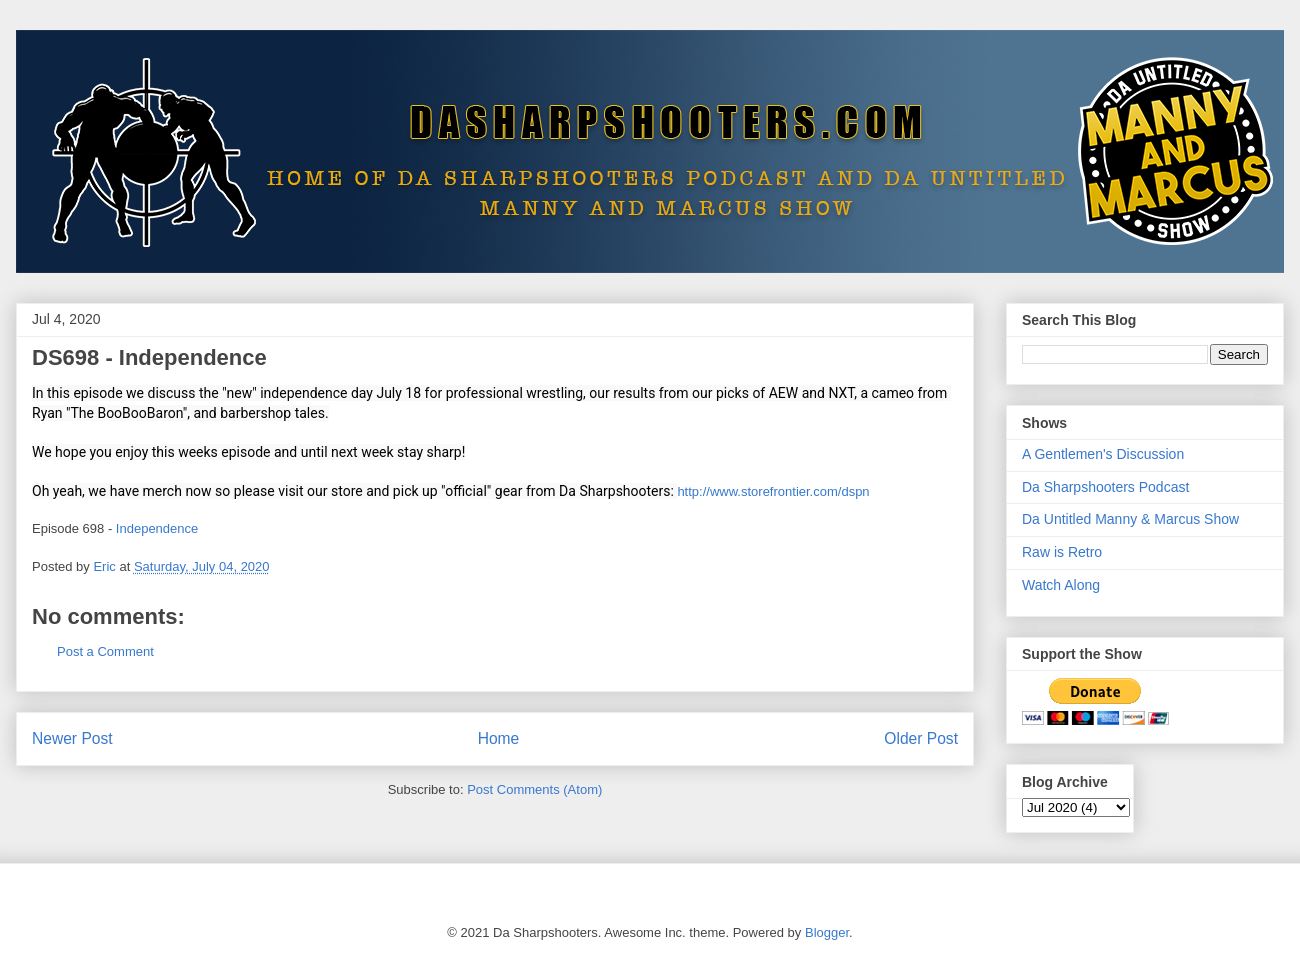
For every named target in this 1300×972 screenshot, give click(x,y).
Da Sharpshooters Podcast (1105, 487)
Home (499, 738)
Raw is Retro (1062, 552)
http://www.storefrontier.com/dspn (773, 491)
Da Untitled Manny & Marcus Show (1130, 519)
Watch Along (1061, 585)
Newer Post (72, 738)
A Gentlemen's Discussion (1103, 454)
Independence (157, 528)
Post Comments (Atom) (534, 789)
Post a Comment (105, 651)
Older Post (921, 738)
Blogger (827, 932)
